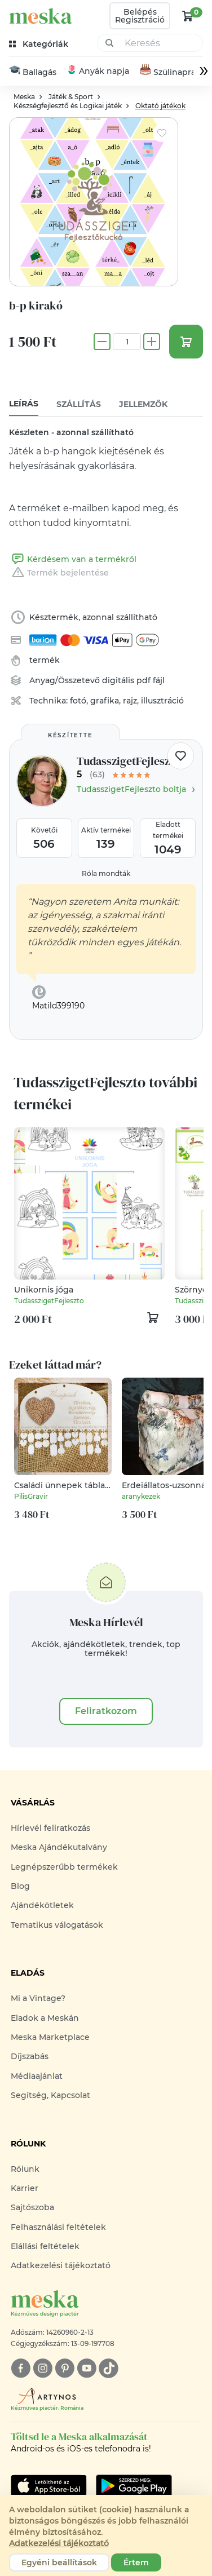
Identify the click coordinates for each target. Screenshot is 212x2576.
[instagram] (42, 2368)
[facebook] (20, 2368)
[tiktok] (108, 2368)
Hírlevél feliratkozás (50, 1828)
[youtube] (86, 2368)
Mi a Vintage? (38, 1999)
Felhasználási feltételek (58, 2227)
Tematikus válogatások (57, 1925)
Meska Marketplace (50, 2037)
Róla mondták (106, 873)
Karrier (24, 2188)
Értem (136, 2562)
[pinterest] (64, 2368)
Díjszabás (29, 2057)
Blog (20, 1886)
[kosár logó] (188, 16)
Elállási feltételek (45, 2246)
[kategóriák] (39, 44)
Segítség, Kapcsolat (50, 2095)
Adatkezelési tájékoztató (61, 2266)
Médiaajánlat (37, 2076)
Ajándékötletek (42, 1906)
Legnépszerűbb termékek (64, 1867)
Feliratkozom (106, 1711)
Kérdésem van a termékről (72, 559)
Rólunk (25, 2169)
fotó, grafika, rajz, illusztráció (127, 701)
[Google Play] (49, 2486)
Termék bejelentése (59, 573)
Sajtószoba (32, 2208)
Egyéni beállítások (59, 2562)
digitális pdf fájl (133, 681)
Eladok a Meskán (45, 2018)
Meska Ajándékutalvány (59, 1848)
